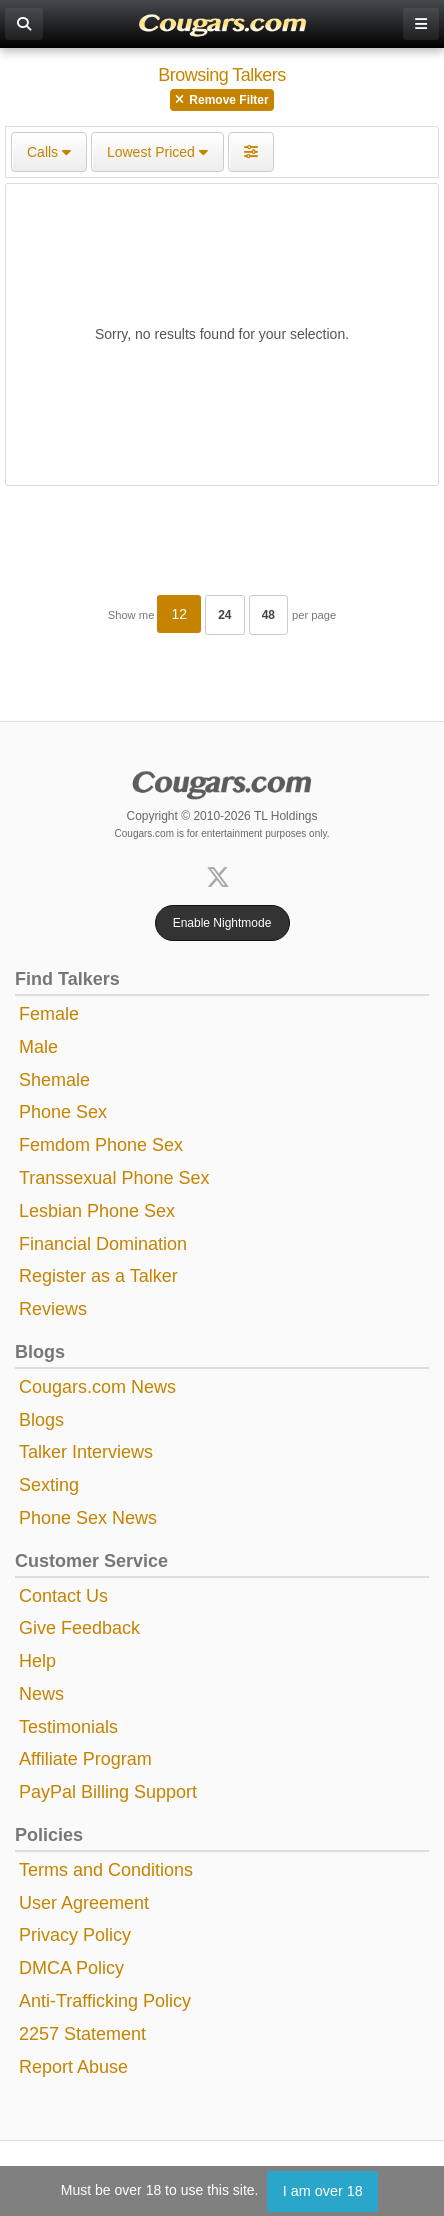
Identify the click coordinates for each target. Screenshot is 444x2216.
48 (268, 615)
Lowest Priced (157, 152)
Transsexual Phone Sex (114, 1178)
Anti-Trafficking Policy (105, 2001)
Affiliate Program (85, 1759)
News (41, 1694)
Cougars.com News (97, 1387)
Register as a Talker (98, 1276)
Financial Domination (103, 1244)
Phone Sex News (88, 1518)
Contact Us (63, 1596)
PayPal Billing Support (108, 1792)
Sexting (49, 1485)
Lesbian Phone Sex (97, 1211)
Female (49, 1014)
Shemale (54, 1080)
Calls (49, 152)
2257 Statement (82, 2034)
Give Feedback (79, 1628)
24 (224, 615)
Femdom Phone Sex (101, 1145)
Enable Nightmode (222, 923)
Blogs (41, 1420)
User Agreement (84, 1903)
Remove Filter (221, 100)
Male (38, 1047)
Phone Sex (63, 1112)
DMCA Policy (71, 1968)
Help (37, 1661)
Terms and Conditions (106, 1870)
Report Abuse (73, 2067)
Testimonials (68, 1727)
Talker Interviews (86, 1452)
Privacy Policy (75, 1935)
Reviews (53, 1309)
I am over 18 (323, 2191)
